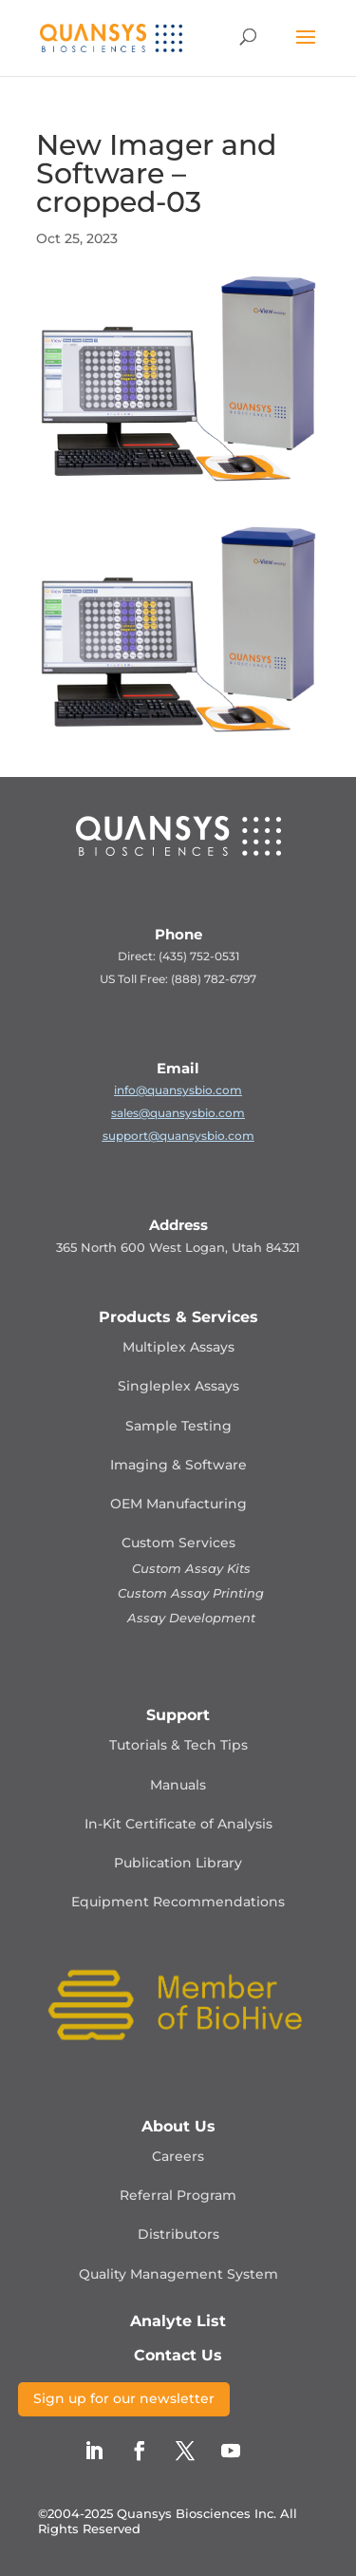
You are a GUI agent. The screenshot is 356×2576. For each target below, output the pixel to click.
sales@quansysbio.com (178, 1113)
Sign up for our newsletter (124, 2398)
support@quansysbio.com (178, 1135)
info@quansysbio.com (178, 1090)
